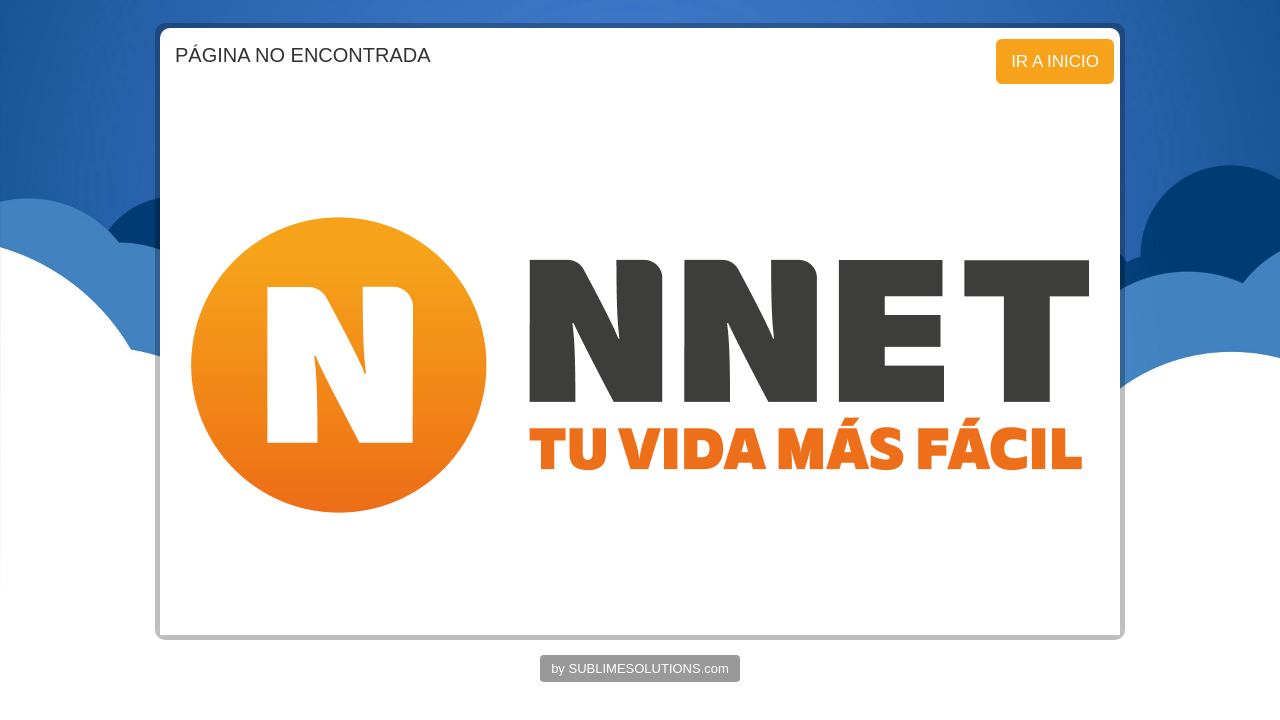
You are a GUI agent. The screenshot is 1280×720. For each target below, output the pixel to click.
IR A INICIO (1055, 61)
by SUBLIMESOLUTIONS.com (640, 668)
